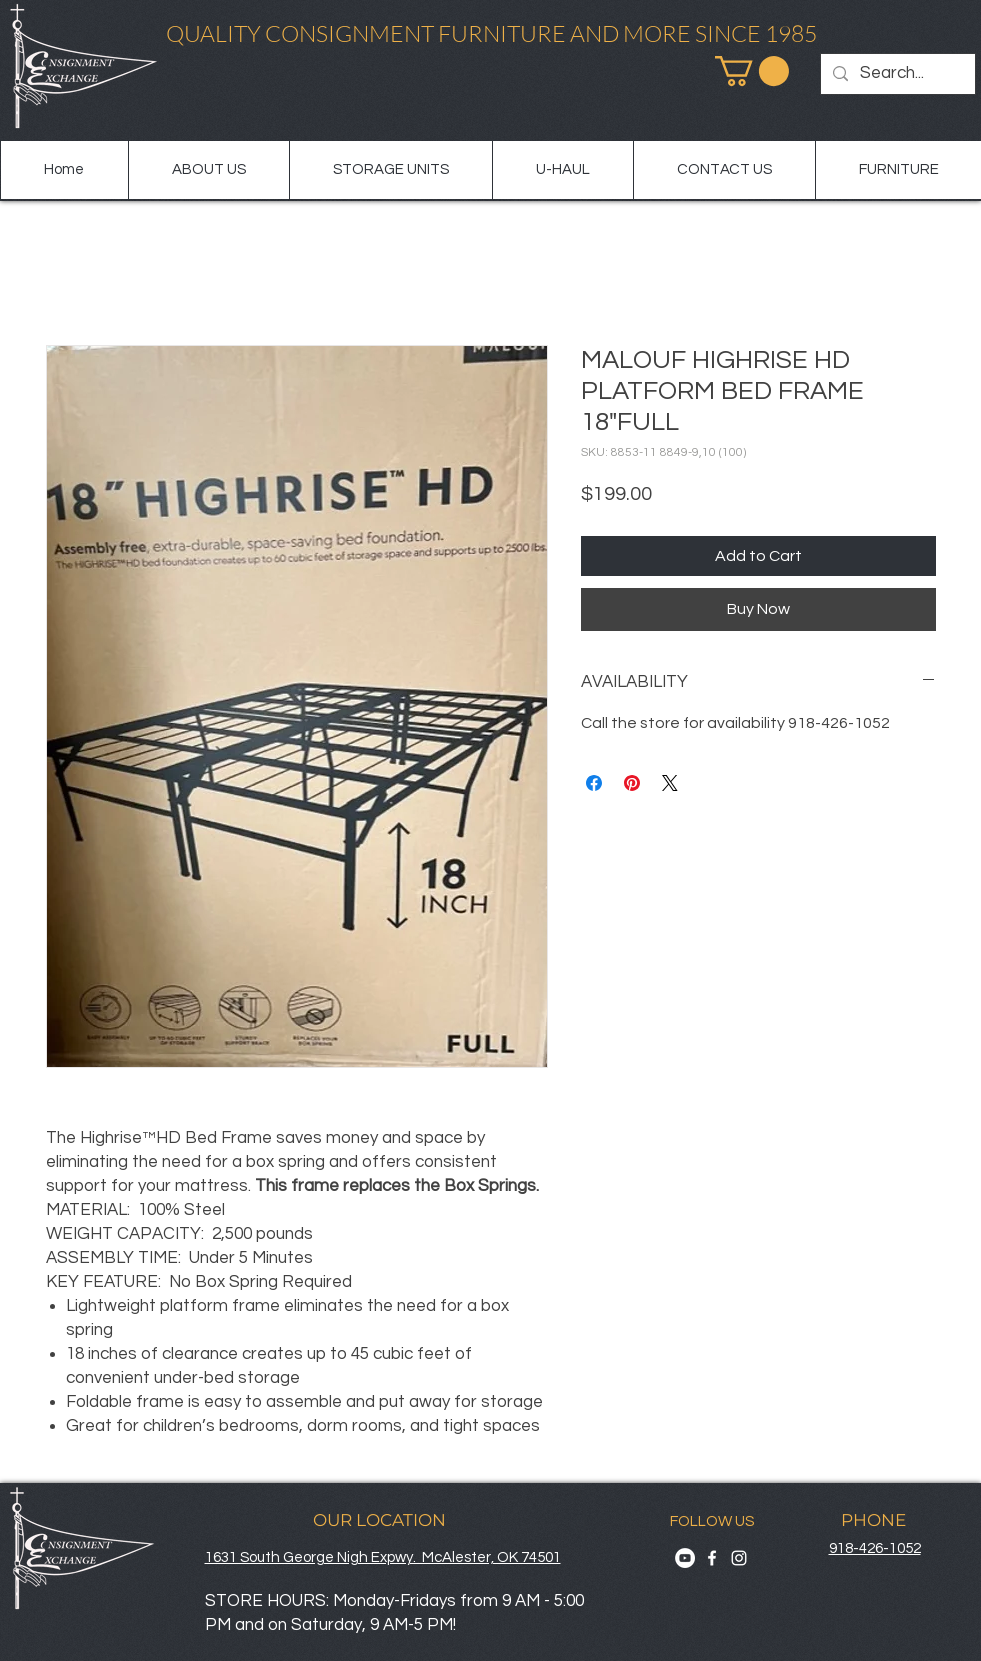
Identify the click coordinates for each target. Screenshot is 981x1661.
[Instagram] (739, 1558)
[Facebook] (712, 1558)
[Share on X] (670, 783)
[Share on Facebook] (594, 783)
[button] (752, 71)
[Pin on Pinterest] (632, 783)
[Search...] (896, 74)
